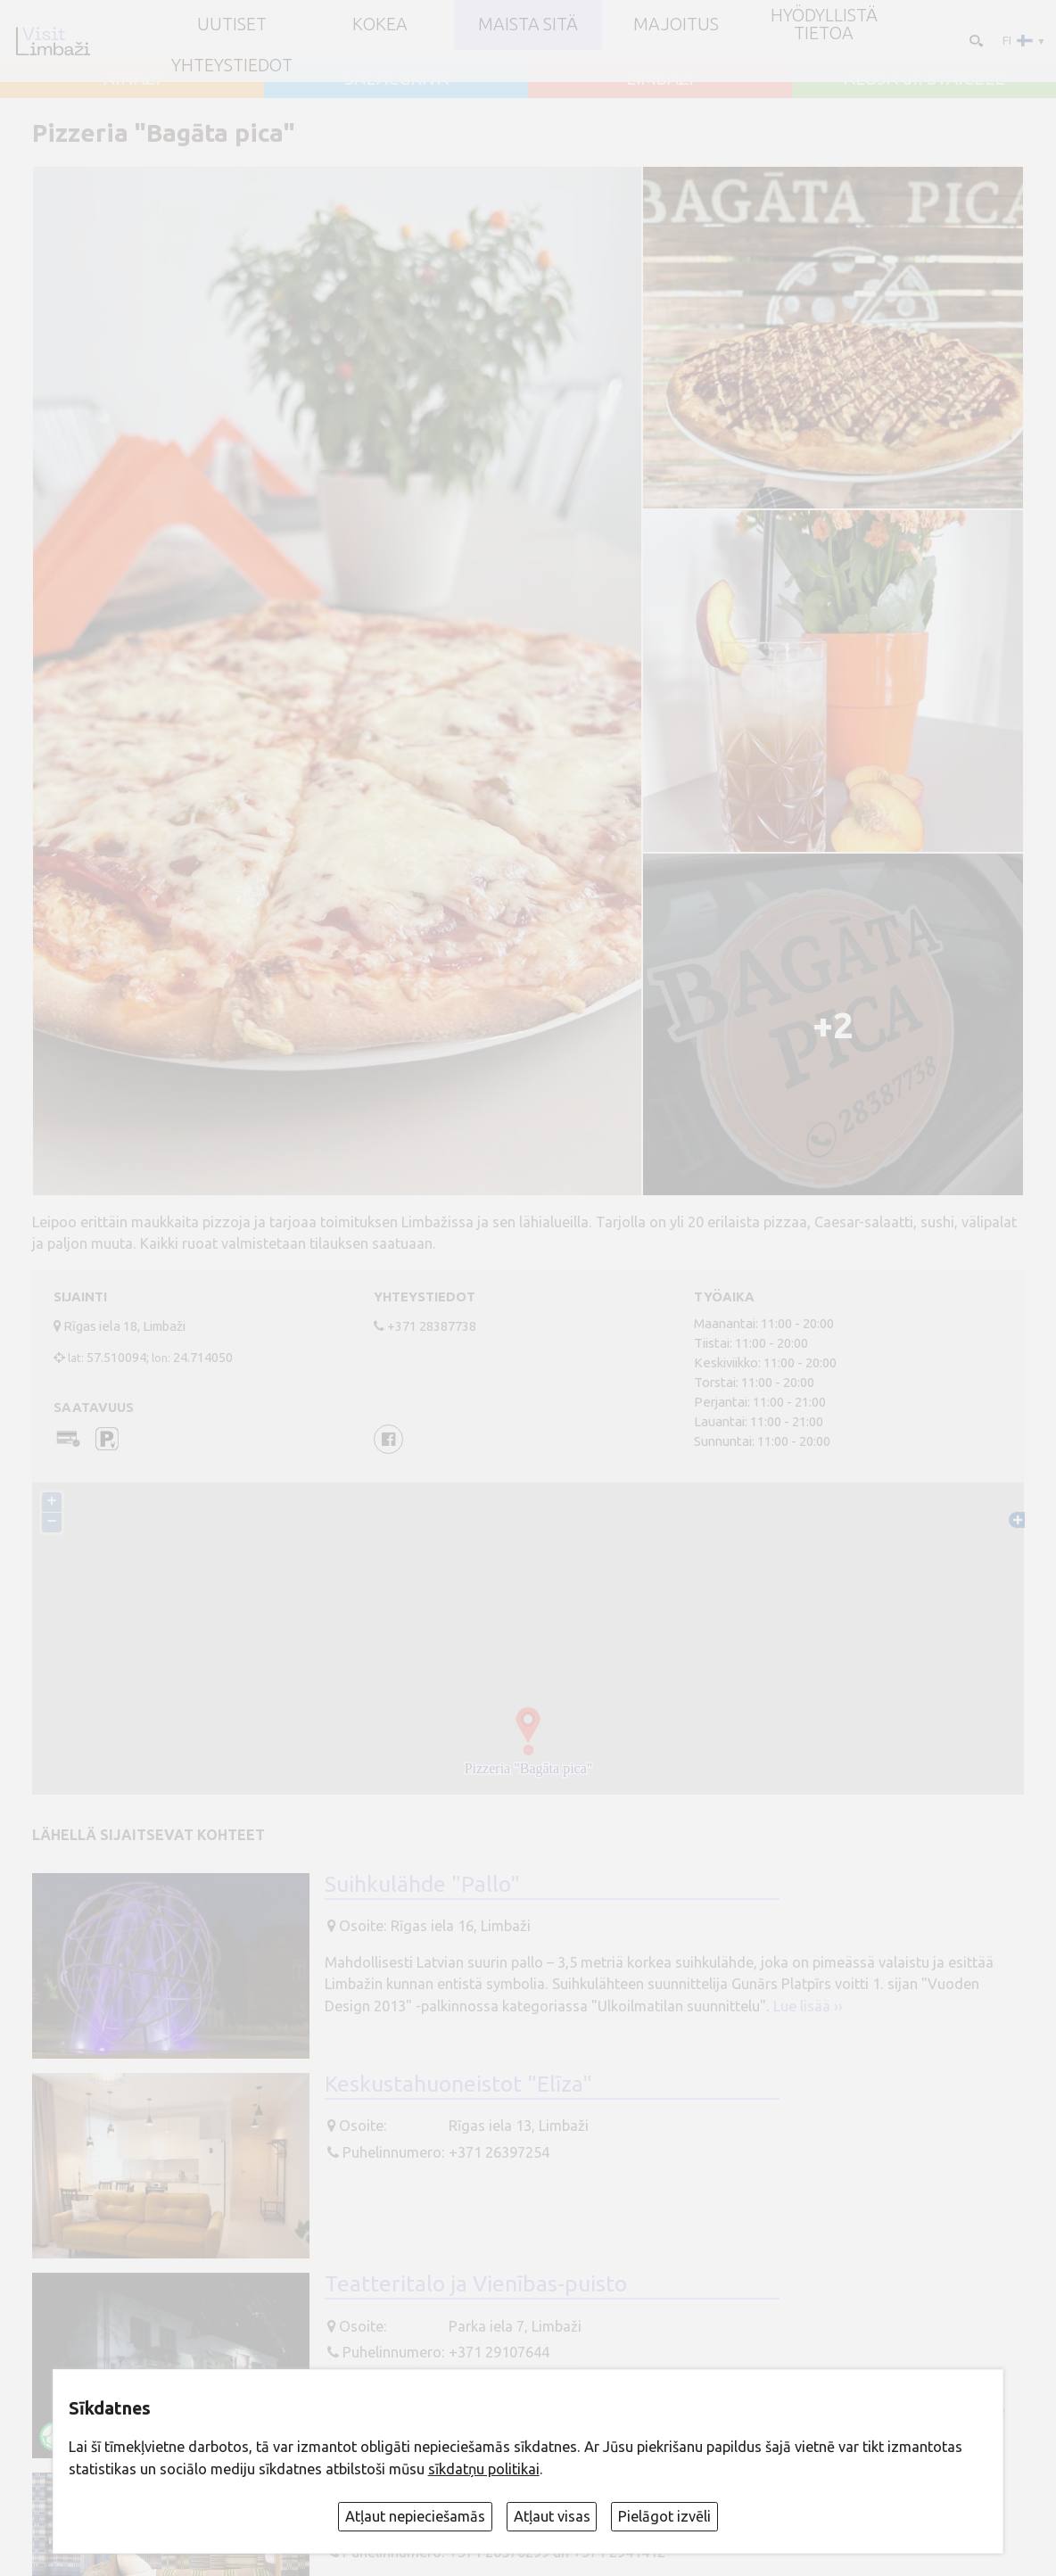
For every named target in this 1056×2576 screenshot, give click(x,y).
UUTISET (232, 25)
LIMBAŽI (660, 79)
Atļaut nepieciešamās (415, 2516)
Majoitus (676, 25)
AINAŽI (132, 79)
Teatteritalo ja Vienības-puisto (476, 2283)
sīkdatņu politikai (484, 2469)
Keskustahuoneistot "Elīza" (458, 2083)
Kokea (380, 25)
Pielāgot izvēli (664, 2516)
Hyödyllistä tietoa (824, 24)
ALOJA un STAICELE (924, 79)
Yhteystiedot (232, 66)
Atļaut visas (552, 2516)
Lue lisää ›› (808, 2006)
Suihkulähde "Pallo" (422, 1883)
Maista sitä (528, 25)
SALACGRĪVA (396, 79)
